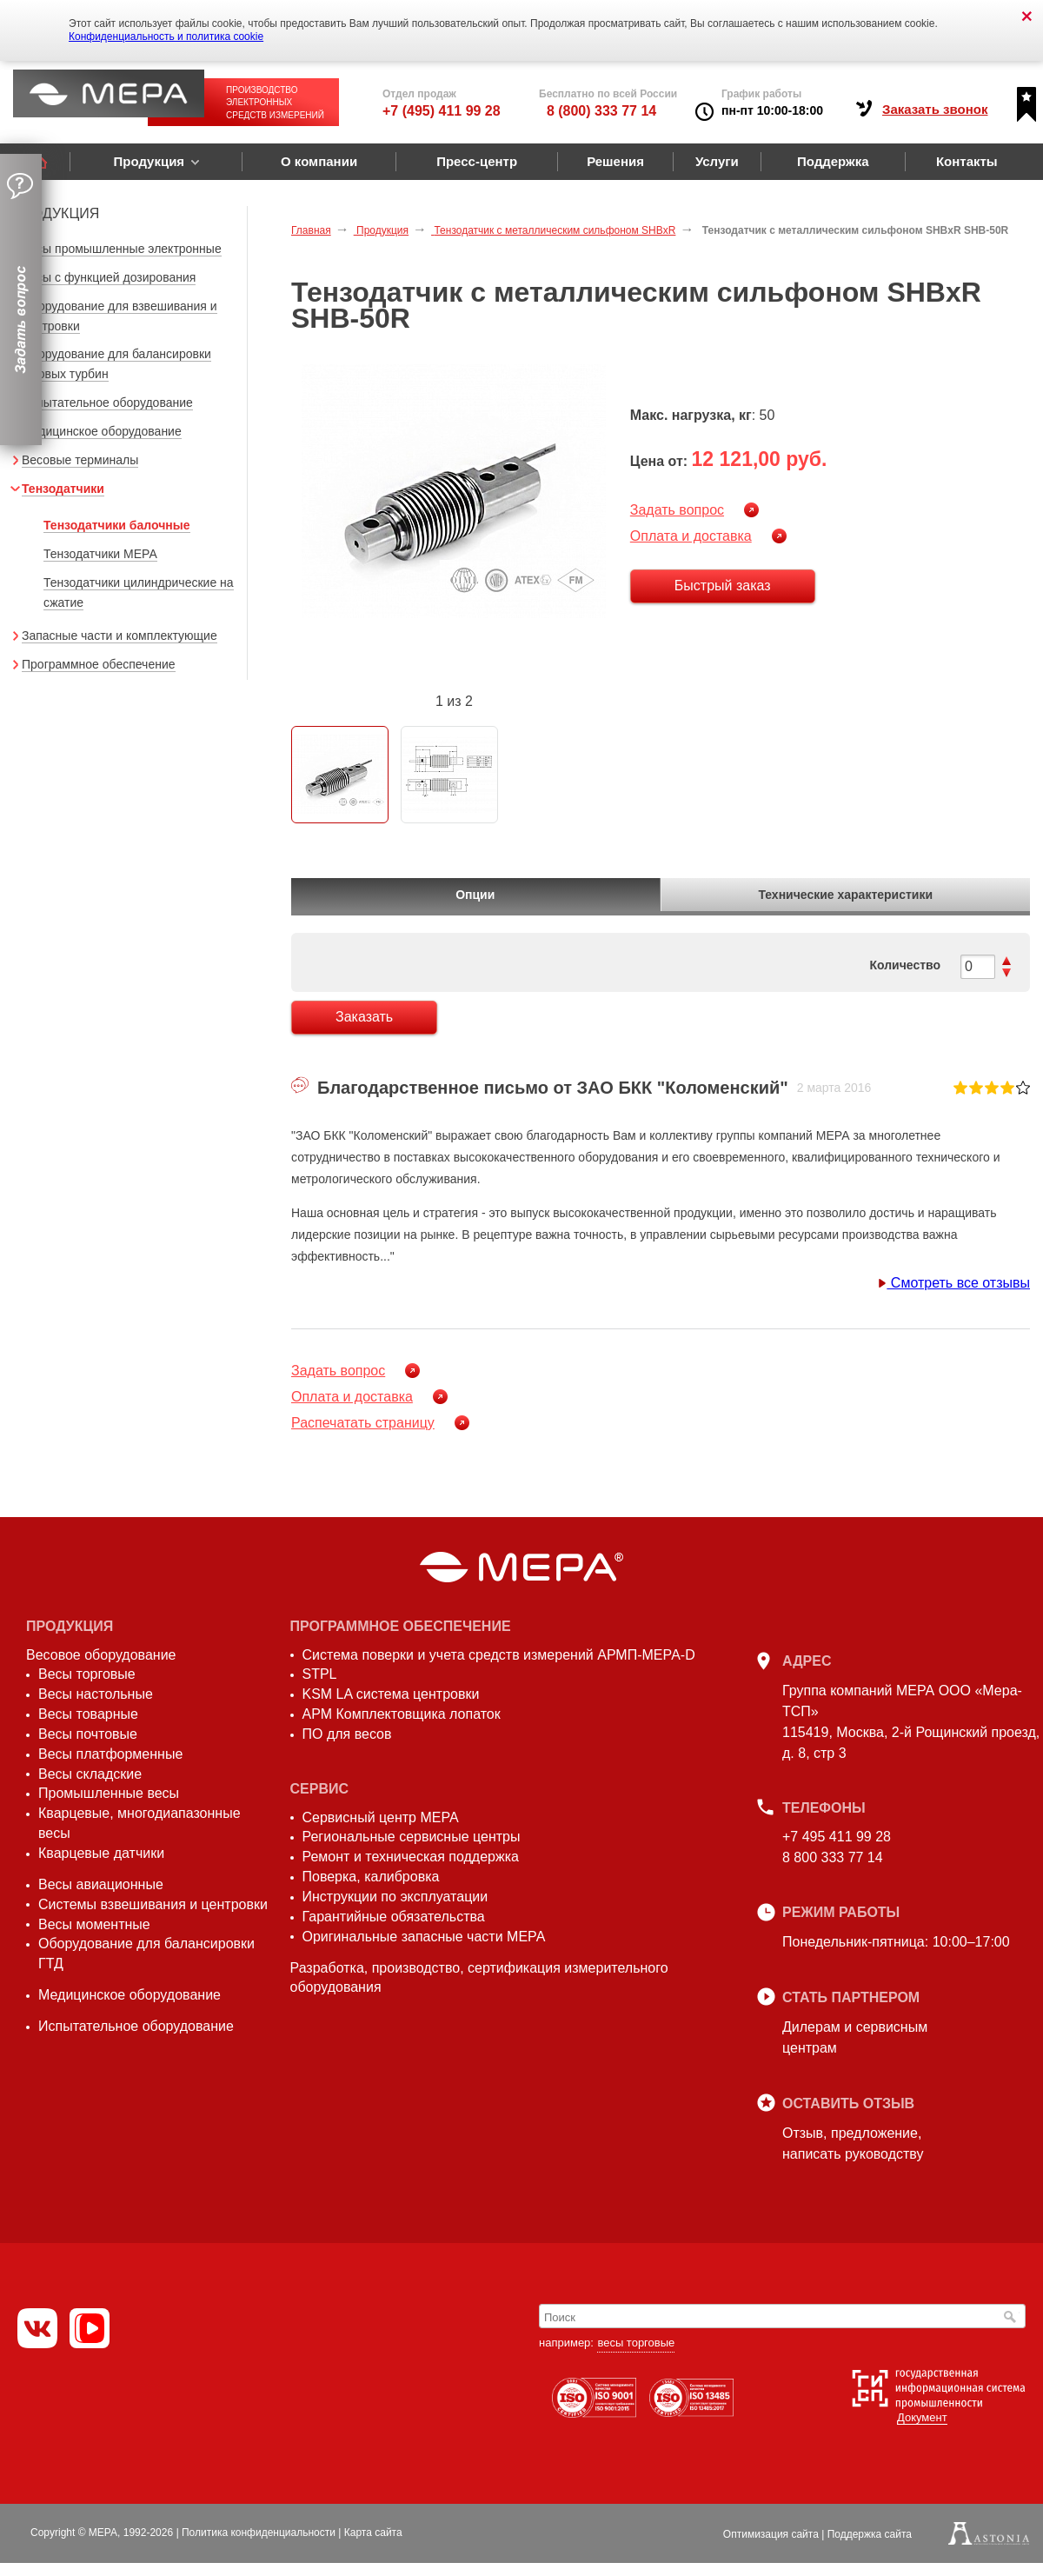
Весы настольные (95, 1694)
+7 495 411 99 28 (836, 1836)
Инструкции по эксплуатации (395, 1896)
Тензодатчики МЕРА (100, 554)
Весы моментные (94, 1924)
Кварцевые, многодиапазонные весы (139, 1823)
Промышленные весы (108, 1793)
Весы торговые (87, 1674)
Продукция (148, 161)
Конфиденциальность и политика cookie (166, 36)
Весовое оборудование (101, 1654)
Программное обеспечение (99, 664)
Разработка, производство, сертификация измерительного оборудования (479, 1977)
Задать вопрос (677, 510)
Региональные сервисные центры (411, 1836)
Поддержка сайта (869, 2534)
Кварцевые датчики (101, 1853)
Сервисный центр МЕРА (380, 1817)
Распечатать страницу (363, 1422)
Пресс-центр (476, 161)
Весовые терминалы (80, 460)
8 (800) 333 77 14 (601, 110)
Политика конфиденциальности (258, 2532)
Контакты (967, 161)
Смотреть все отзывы (954, 1282)
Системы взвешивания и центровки (153, 1904)
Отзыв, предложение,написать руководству (852, 2143)
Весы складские (90, 1774)
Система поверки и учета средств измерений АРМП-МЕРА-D (498, 1654)
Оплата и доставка (691, 536)
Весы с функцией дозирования (109, 277)
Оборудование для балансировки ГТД (146, 1953)
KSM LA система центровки (391, 1694)
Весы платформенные (110, 1754)
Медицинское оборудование (102, 431)
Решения (615, 161)
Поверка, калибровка (371, 1876)
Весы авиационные (100, 1884)
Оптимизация (771, 2534)
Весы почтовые (87, 1734)
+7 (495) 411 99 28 (441, 110)
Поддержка (833, 161)
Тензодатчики (63, 489)
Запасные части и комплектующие (119, 635)
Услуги (717, 161)
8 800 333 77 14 (832, 1857)
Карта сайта (373, 2532)
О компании (319, 161)
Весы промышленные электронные (122, 249)
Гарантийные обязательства (393, 1916)
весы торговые (635, 2342)
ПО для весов (347, 1734)
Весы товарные (88, 1714)
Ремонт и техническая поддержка (410, 1856)
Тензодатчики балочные (116, 525)
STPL (319, 1674)
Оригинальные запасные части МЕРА (424, 1936)
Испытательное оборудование (107, 402)
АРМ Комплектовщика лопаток (401, 1714)
